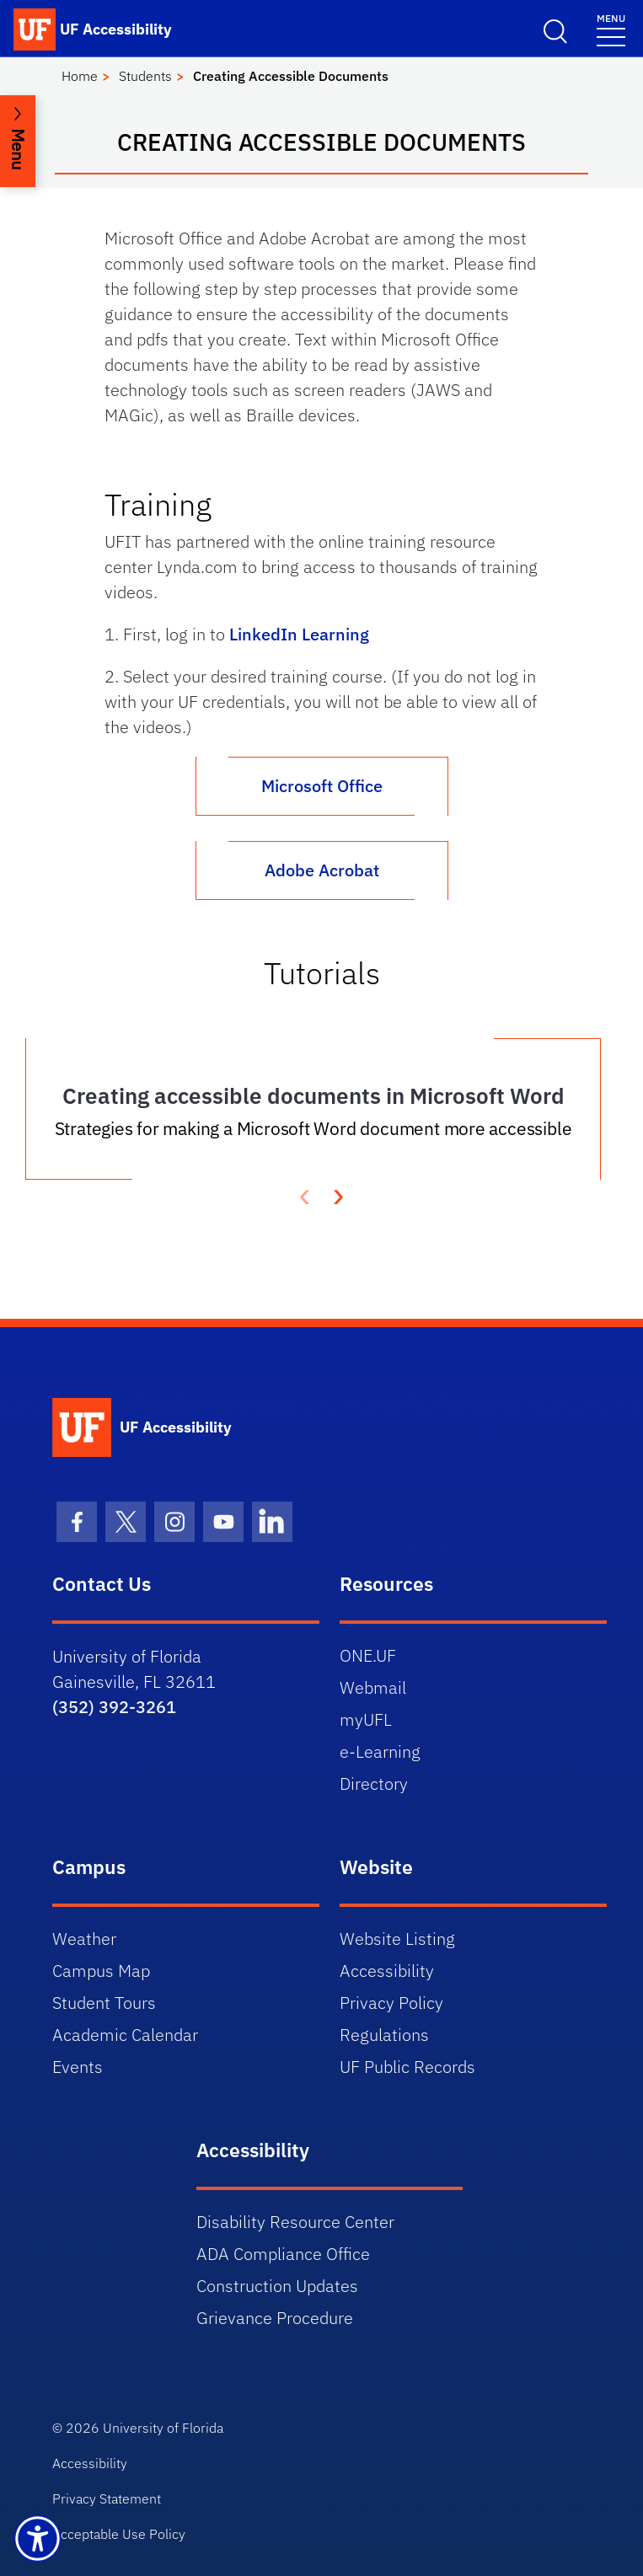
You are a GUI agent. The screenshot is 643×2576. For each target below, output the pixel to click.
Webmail (373, 1687)
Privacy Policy (391, 2002)
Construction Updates (277, 2285)
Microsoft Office (322, 785)
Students (145, 75)
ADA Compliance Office (283, 2253)
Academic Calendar (125, 2034)
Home (80, 75)
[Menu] (611, 29)
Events (77, 2066)
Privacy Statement (106, 2498)
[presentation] (339, 1194)
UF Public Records (407, 2066)
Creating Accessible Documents (290, 75)
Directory (374, 1783)
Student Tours (104, 2002)
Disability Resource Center (295, 2221)
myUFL (366, 1719)
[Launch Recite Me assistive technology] (37, 2538)
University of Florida (163, 2427)
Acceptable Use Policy (118, 2533)
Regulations (384, 2034)
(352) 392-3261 (114, 1706)
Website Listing (397, 1938)
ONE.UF (368, 1655)
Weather (84, 1938)
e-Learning (380, 1751)
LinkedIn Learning (299, 634)
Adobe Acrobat (322, 870)
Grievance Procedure (274, 2317)
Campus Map (101, 1970)
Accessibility (387, 1970)
